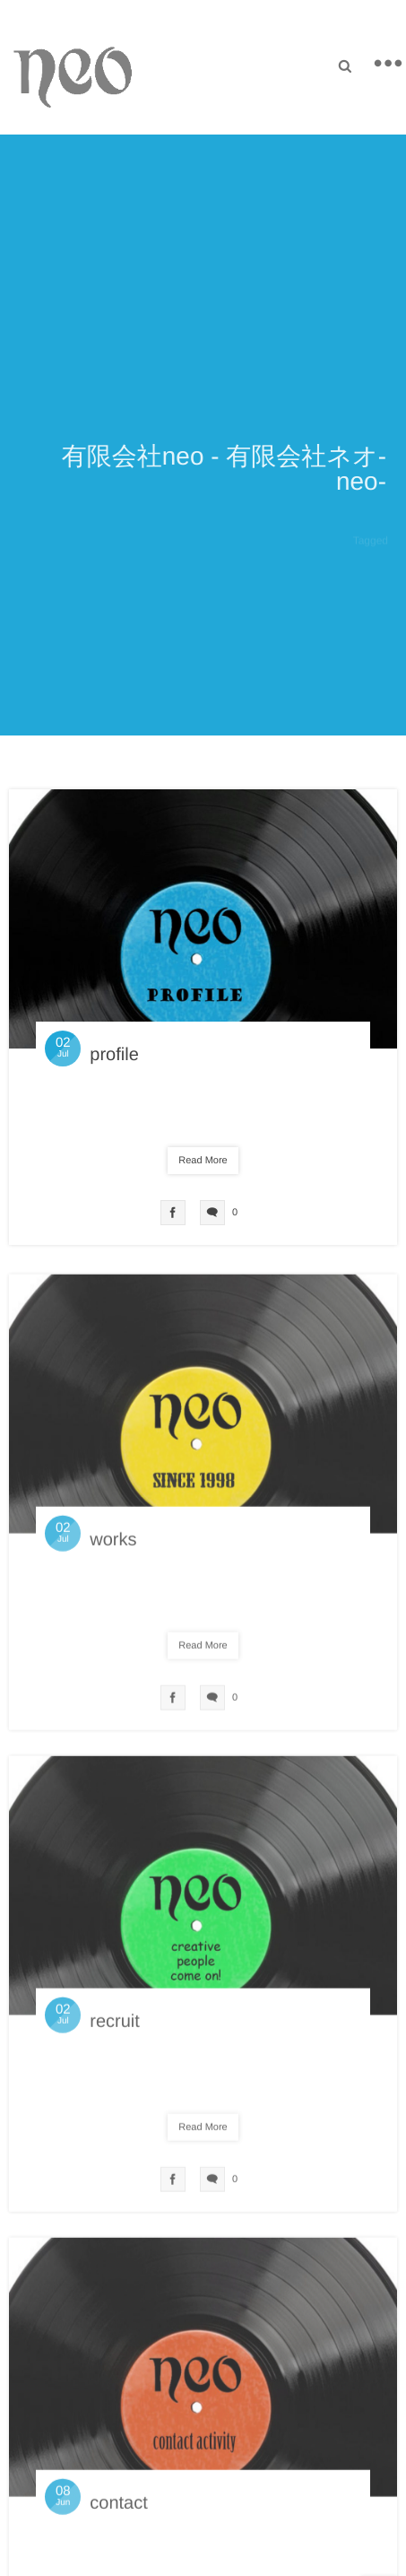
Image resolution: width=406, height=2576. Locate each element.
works (113, 1544)
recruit (115, 2026)
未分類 (208, 1113)
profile (114, 1055)
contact (118, 2508)
